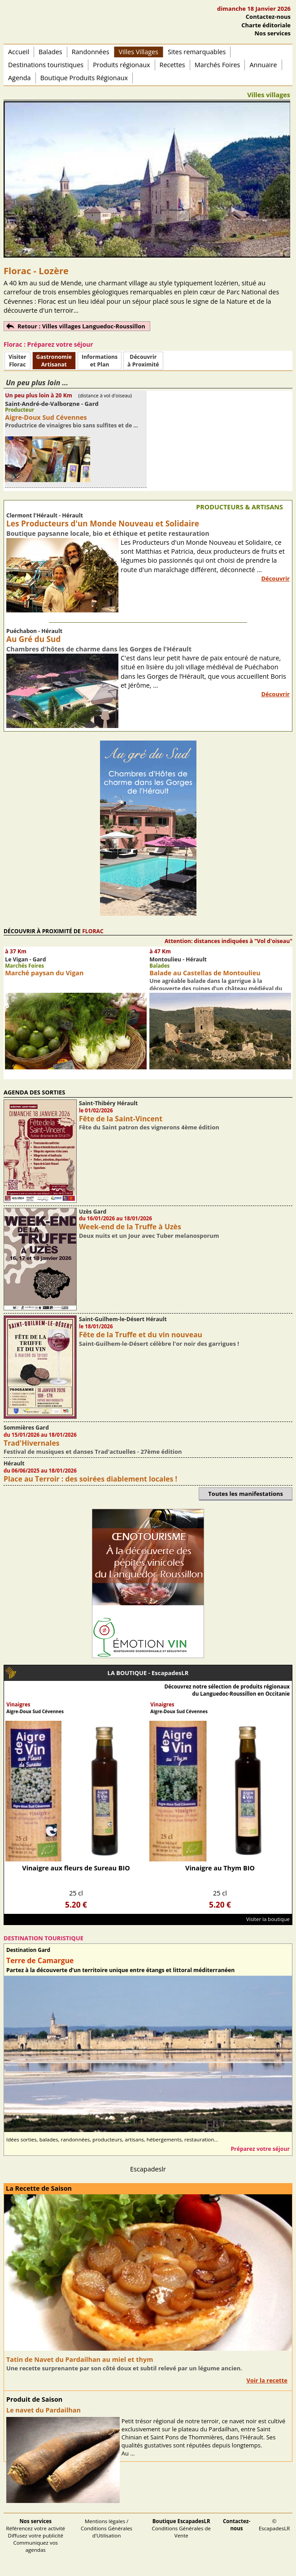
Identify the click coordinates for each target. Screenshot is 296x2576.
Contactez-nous (268, 17)
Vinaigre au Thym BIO (220, 1868)
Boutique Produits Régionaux (84, 77)
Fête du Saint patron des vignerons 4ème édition (149, 1127)
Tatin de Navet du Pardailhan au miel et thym (79, 2359)
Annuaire (263, 64)
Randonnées (90, 51)
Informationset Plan (100, 360)
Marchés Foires (217, 64)
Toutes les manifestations (245, 1494)
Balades (50, 51)
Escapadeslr (148, 2169)
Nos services (273, 33)
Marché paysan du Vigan (44, 973)
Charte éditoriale (266, 25)
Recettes (172, 64)
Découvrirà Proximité (143, 360)
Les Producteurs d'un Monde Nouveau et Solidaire (102, 523)
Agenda (19, 77)
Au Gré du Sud (33, 639)
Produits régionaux (121, 64)
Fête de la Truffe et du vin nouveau (140, 1335)
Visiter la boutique (268, 1919)
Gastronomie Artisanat (54, 360)
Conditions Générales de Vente (181, 2528)
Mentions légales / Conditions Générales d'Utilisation (106, 2528)
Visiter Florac (17, 360)
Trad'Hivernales (32, 1443)
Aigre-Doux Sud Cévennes (46, 417)
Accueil (18, 51)
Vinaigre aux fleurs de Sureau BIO (76, 1868)
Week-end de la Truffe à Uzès (130, 1227)
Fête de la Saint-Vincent (120, 1119)
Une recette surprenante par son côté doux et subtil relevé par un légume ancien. (124, 2368)
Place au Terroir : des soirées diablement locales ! (90, 1479)
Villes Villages (138, 51)
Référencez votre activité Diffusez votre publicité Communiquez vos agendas (35, 2535)
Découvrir (275, 578)
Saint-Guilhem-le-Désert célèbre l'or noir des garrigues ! (159, 1344)
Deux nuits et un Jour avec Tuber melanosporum (149, 1236)
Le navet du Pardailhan (43, 2410)
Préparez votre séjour (260, 2149)
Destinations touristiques (45, 64)
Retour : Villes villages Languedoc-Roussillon (81, 326)
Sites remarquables (197, 51)
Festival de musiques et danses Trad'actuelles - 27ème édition (93, 1451)
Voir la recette (266, 2380)
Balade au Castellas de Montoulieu (204, 973)
